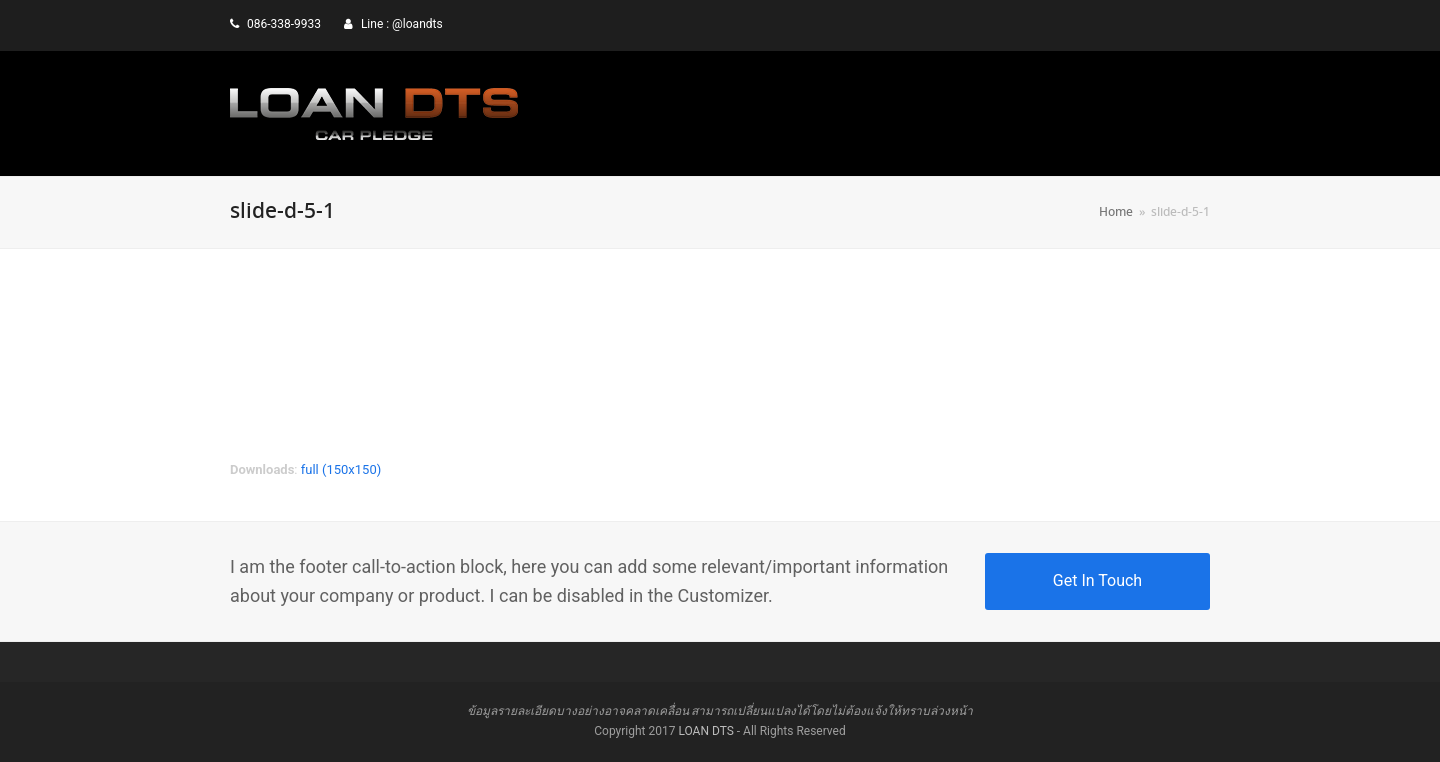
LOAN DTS (705, 731)
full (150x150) (341, 469)
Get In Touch (1097, 580)
